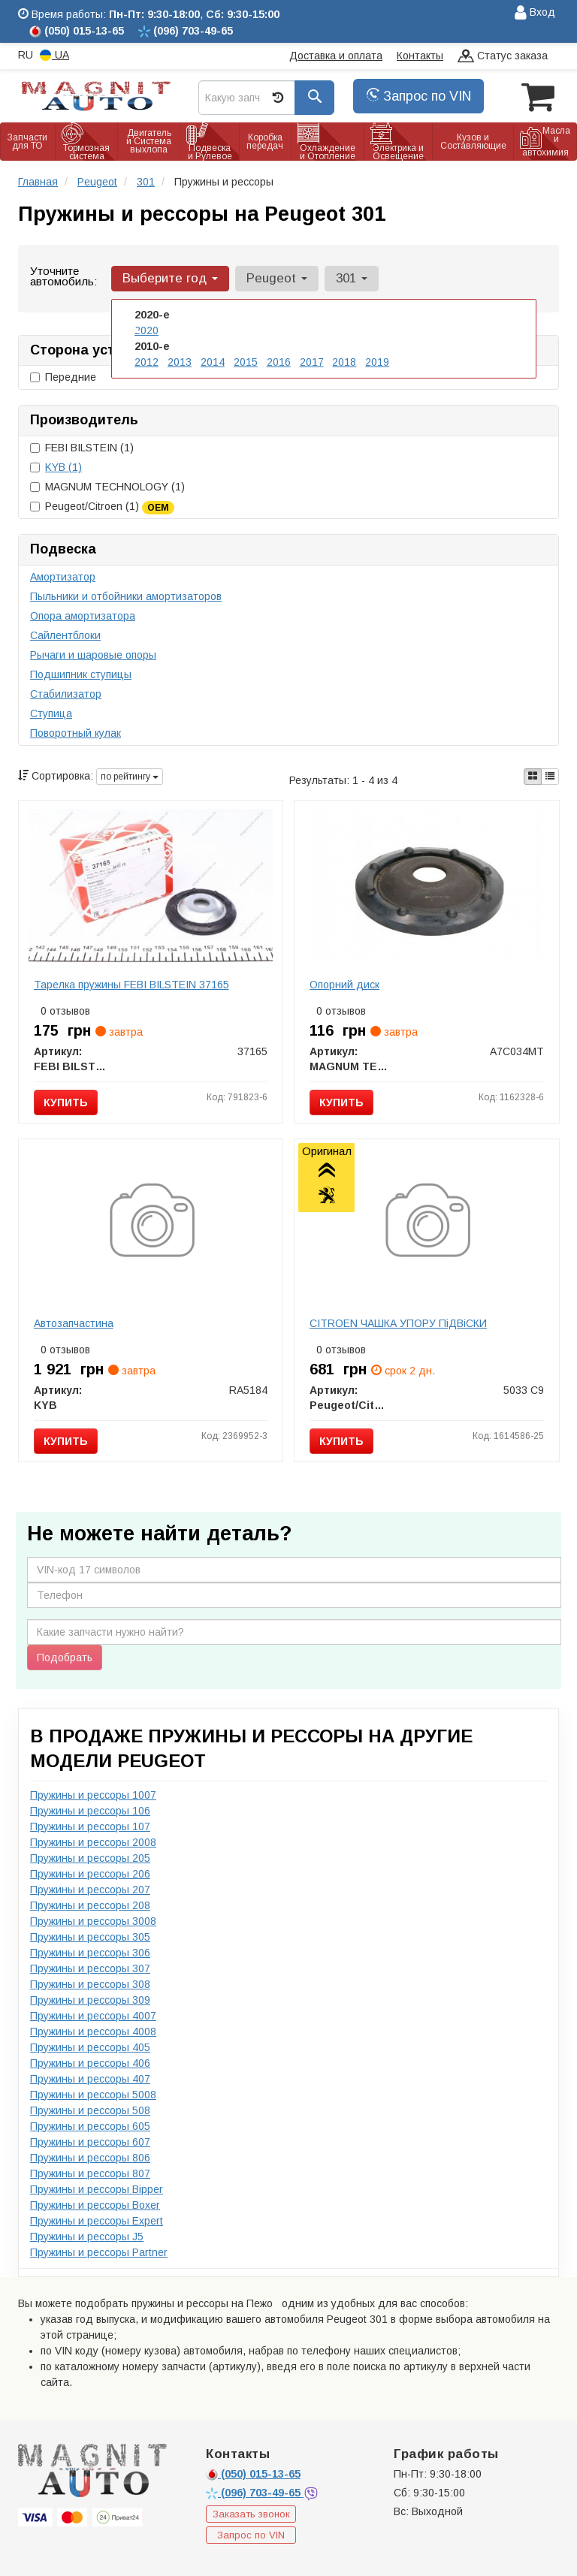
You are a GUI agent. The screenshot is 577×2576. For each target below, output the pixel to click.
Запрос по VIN (418, 96)
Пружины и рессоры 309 (90, 2000)
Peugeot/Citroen (102, 507)
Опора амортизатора (82, 616)
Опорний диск (344, 985)
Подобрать (64, 1657)
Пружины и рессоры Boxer (95, 2205)
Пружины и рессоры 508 (90, 2110)
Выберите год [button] (170, 278)
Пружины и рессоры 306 (90, 1953)
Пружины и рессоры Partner (99, 2252)
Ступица (51, 713)
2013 (180, 362)
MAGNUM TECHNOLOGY (107, 487)
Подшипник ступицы (80, 674)
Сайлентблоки (65, 635)
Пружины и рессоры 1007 (93, 1795)
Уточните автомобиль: (63, 276)
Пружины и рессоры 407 (90, 2079)
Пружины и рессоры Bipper (96, 2189)
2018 (344, 362)
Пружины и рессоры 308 (90, 1984)
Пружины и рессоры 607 (90, 2142)
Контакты (420, 56)
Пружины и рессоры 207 (90, 1890)
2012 (146, 362)
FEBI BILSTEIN (82, 448)
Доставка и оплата (335, 56)
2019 (377, 362)
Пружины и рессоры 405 (90, 2047)
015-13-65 (253, 2474)
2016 (279, 362)
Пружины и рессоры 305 (90, 1937)
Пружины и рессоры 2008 (93, 1842)
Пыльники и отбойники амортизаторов (126, 596)
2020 (146, 330)
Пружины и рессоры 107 (90, 1826)
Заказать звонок (251, 2514)
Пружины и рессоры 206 (90, 1874)
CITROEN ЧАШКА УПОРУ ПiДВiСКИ (398, 1323)
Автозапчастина (73, 1323)
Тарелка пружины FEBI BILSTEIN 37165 (131, 985)
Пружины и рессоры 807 (90, 2173)
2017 (312, 362)
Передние (63, 377)
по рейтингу (130, 776)
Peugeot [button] (276, 278)
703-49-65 (255, 2493)
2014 (213, 362)
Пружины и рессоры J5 (86, 2237)
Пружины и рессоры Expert (96, 2221)
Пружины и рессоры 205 (90, 1858)
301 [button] (351, 278)
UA (54, 55)
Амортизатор (62, 577)
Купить (66, 1102)
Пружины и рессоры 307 (90, 1968)
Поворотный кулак (75, 733)
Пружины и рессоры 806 (90, 2158)
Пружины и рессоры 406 (90, 2063)
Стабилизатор (65, 694)
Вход (535, 13)
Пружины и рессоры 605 (90, 2126)
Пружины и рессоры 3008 (93, 1921)
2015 (246, 362)
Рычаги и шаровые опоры (93, 655)
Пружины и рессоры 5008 (93, 2095)
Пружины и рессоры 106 (90, 1811)
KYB (63, 467)
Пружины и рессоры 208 (90, 1905)
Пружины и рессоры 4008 (93, 2032)
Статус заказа (503, 56)
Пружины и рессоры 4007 (93, 2016)
